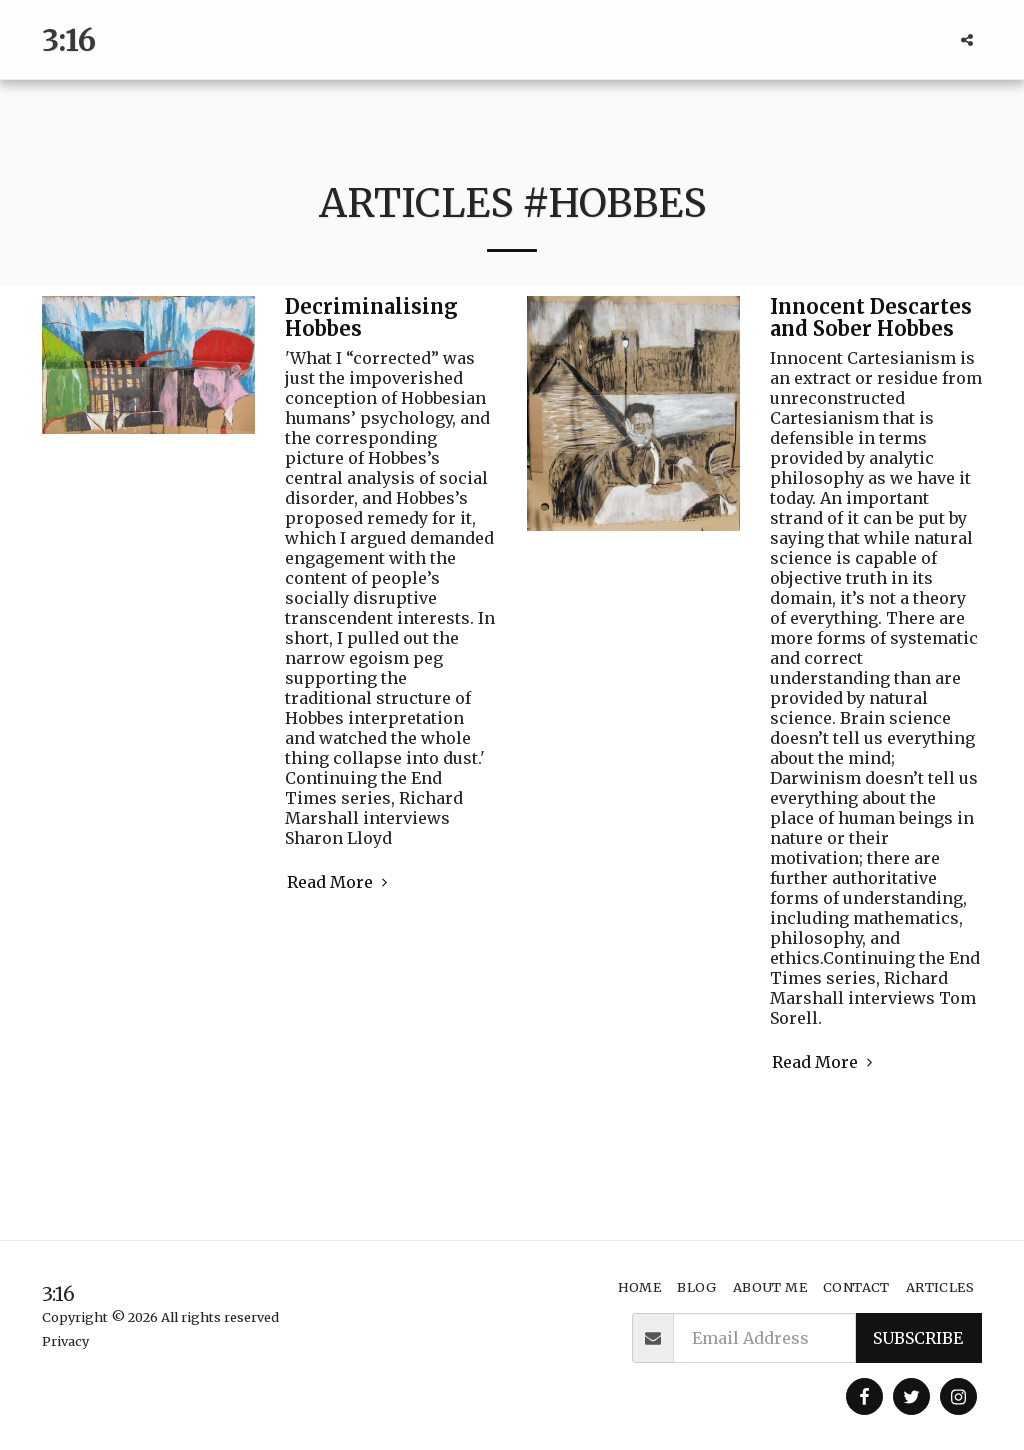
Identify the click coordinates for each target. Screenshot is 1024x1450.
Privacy (65, 1341)
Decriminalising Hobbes (371, 317)
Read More (340, 882)
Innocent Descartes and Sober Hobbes (871, 317)
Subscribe (918, 1338)
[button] (967, 40)
